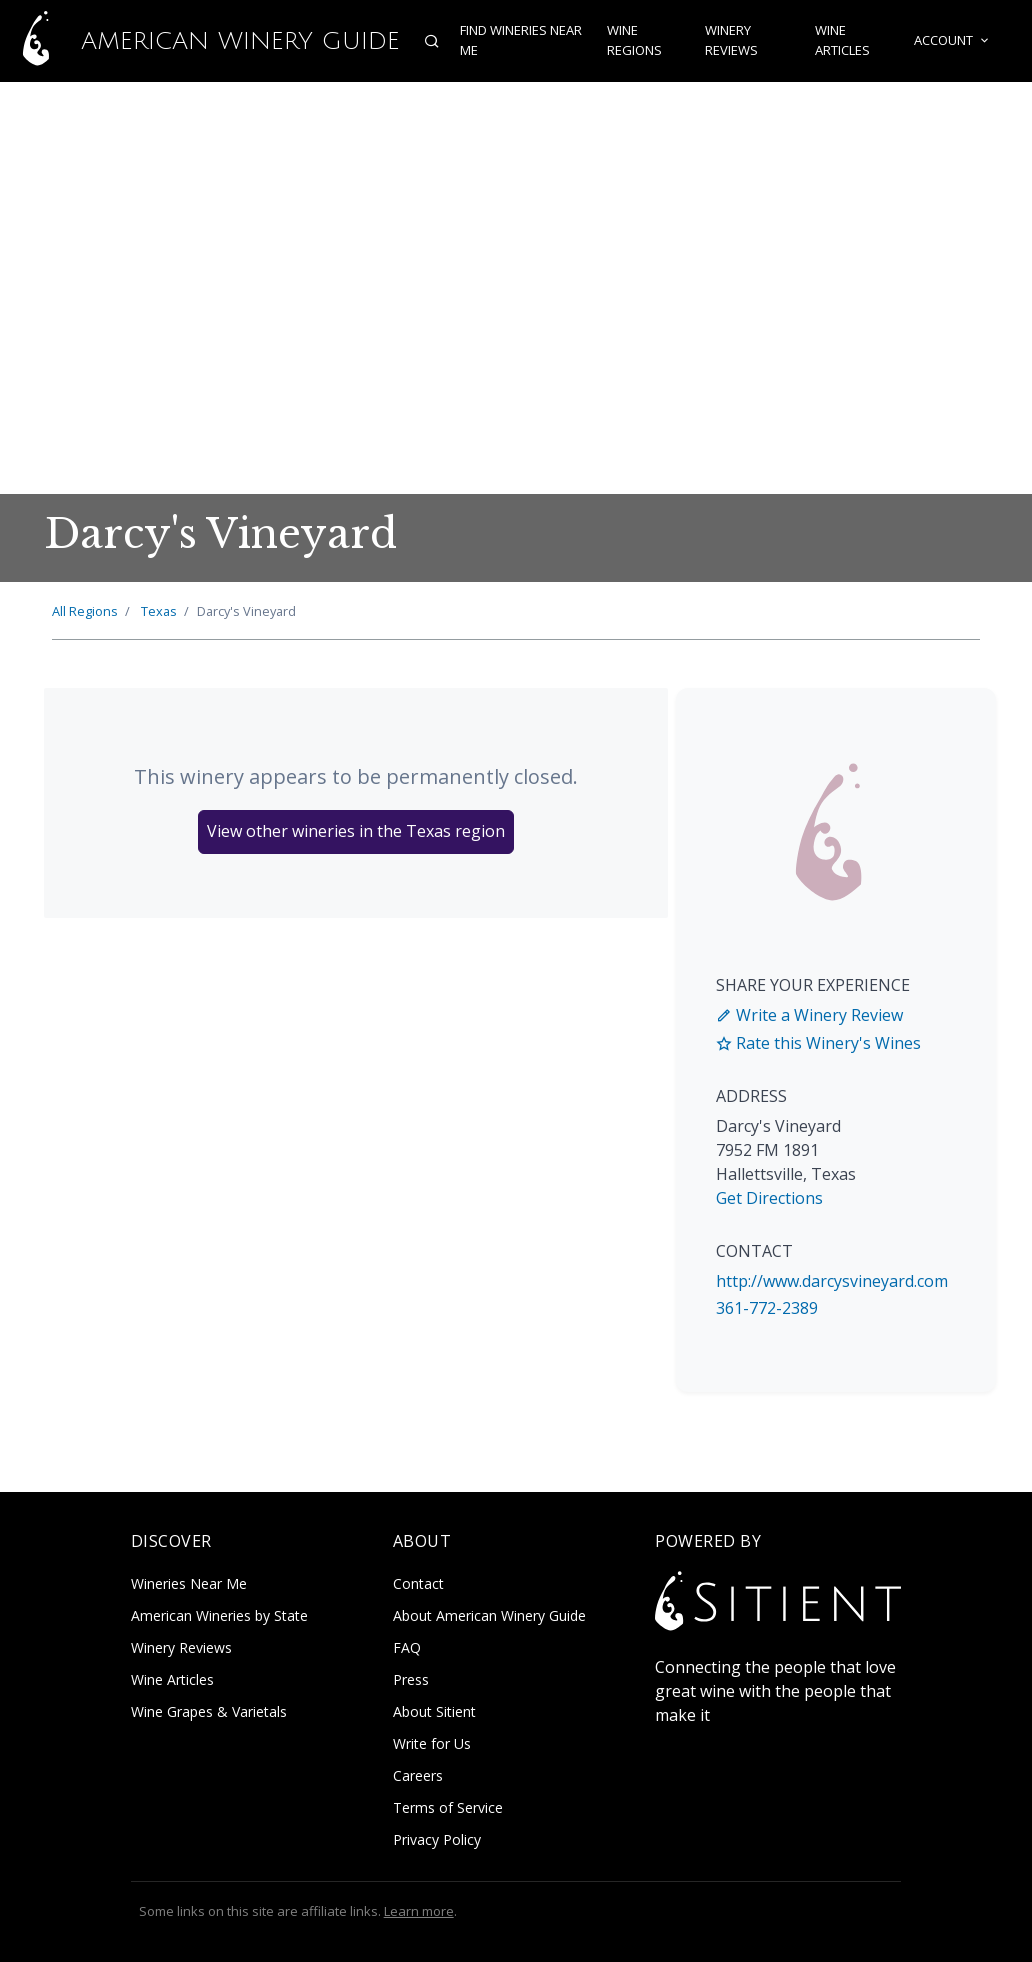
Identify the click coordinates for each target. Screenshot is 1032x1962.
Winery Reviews (731, 41)
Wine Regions (633, 41)
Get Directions (769, 1198)
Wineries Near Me (189, 1583)
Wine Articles (842, 41)
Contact (418, 1583)
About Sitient (434, 1711)
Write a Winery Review (809, 1015)
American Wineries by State (219, 1615)
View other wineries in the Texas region (356, 831)
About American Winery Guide (489, 1615)
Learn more (419, 1911)
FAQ (407, 1647)
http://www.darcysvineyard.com (832, 1281)
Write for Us (432, 1743)
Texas (159, 611)
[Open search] (432, 41)
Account (952, 41)
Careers (418, 1775)
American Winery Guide (200, 41)
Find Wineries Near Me (521, 41)
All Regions (85, 611)
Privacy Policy (437, 1839)
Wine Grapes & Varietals (209, 1711)
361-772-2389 (767, 1308)
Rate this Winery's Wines (818, 1043)
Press (411, 1679)
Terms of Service (448, 1807)
